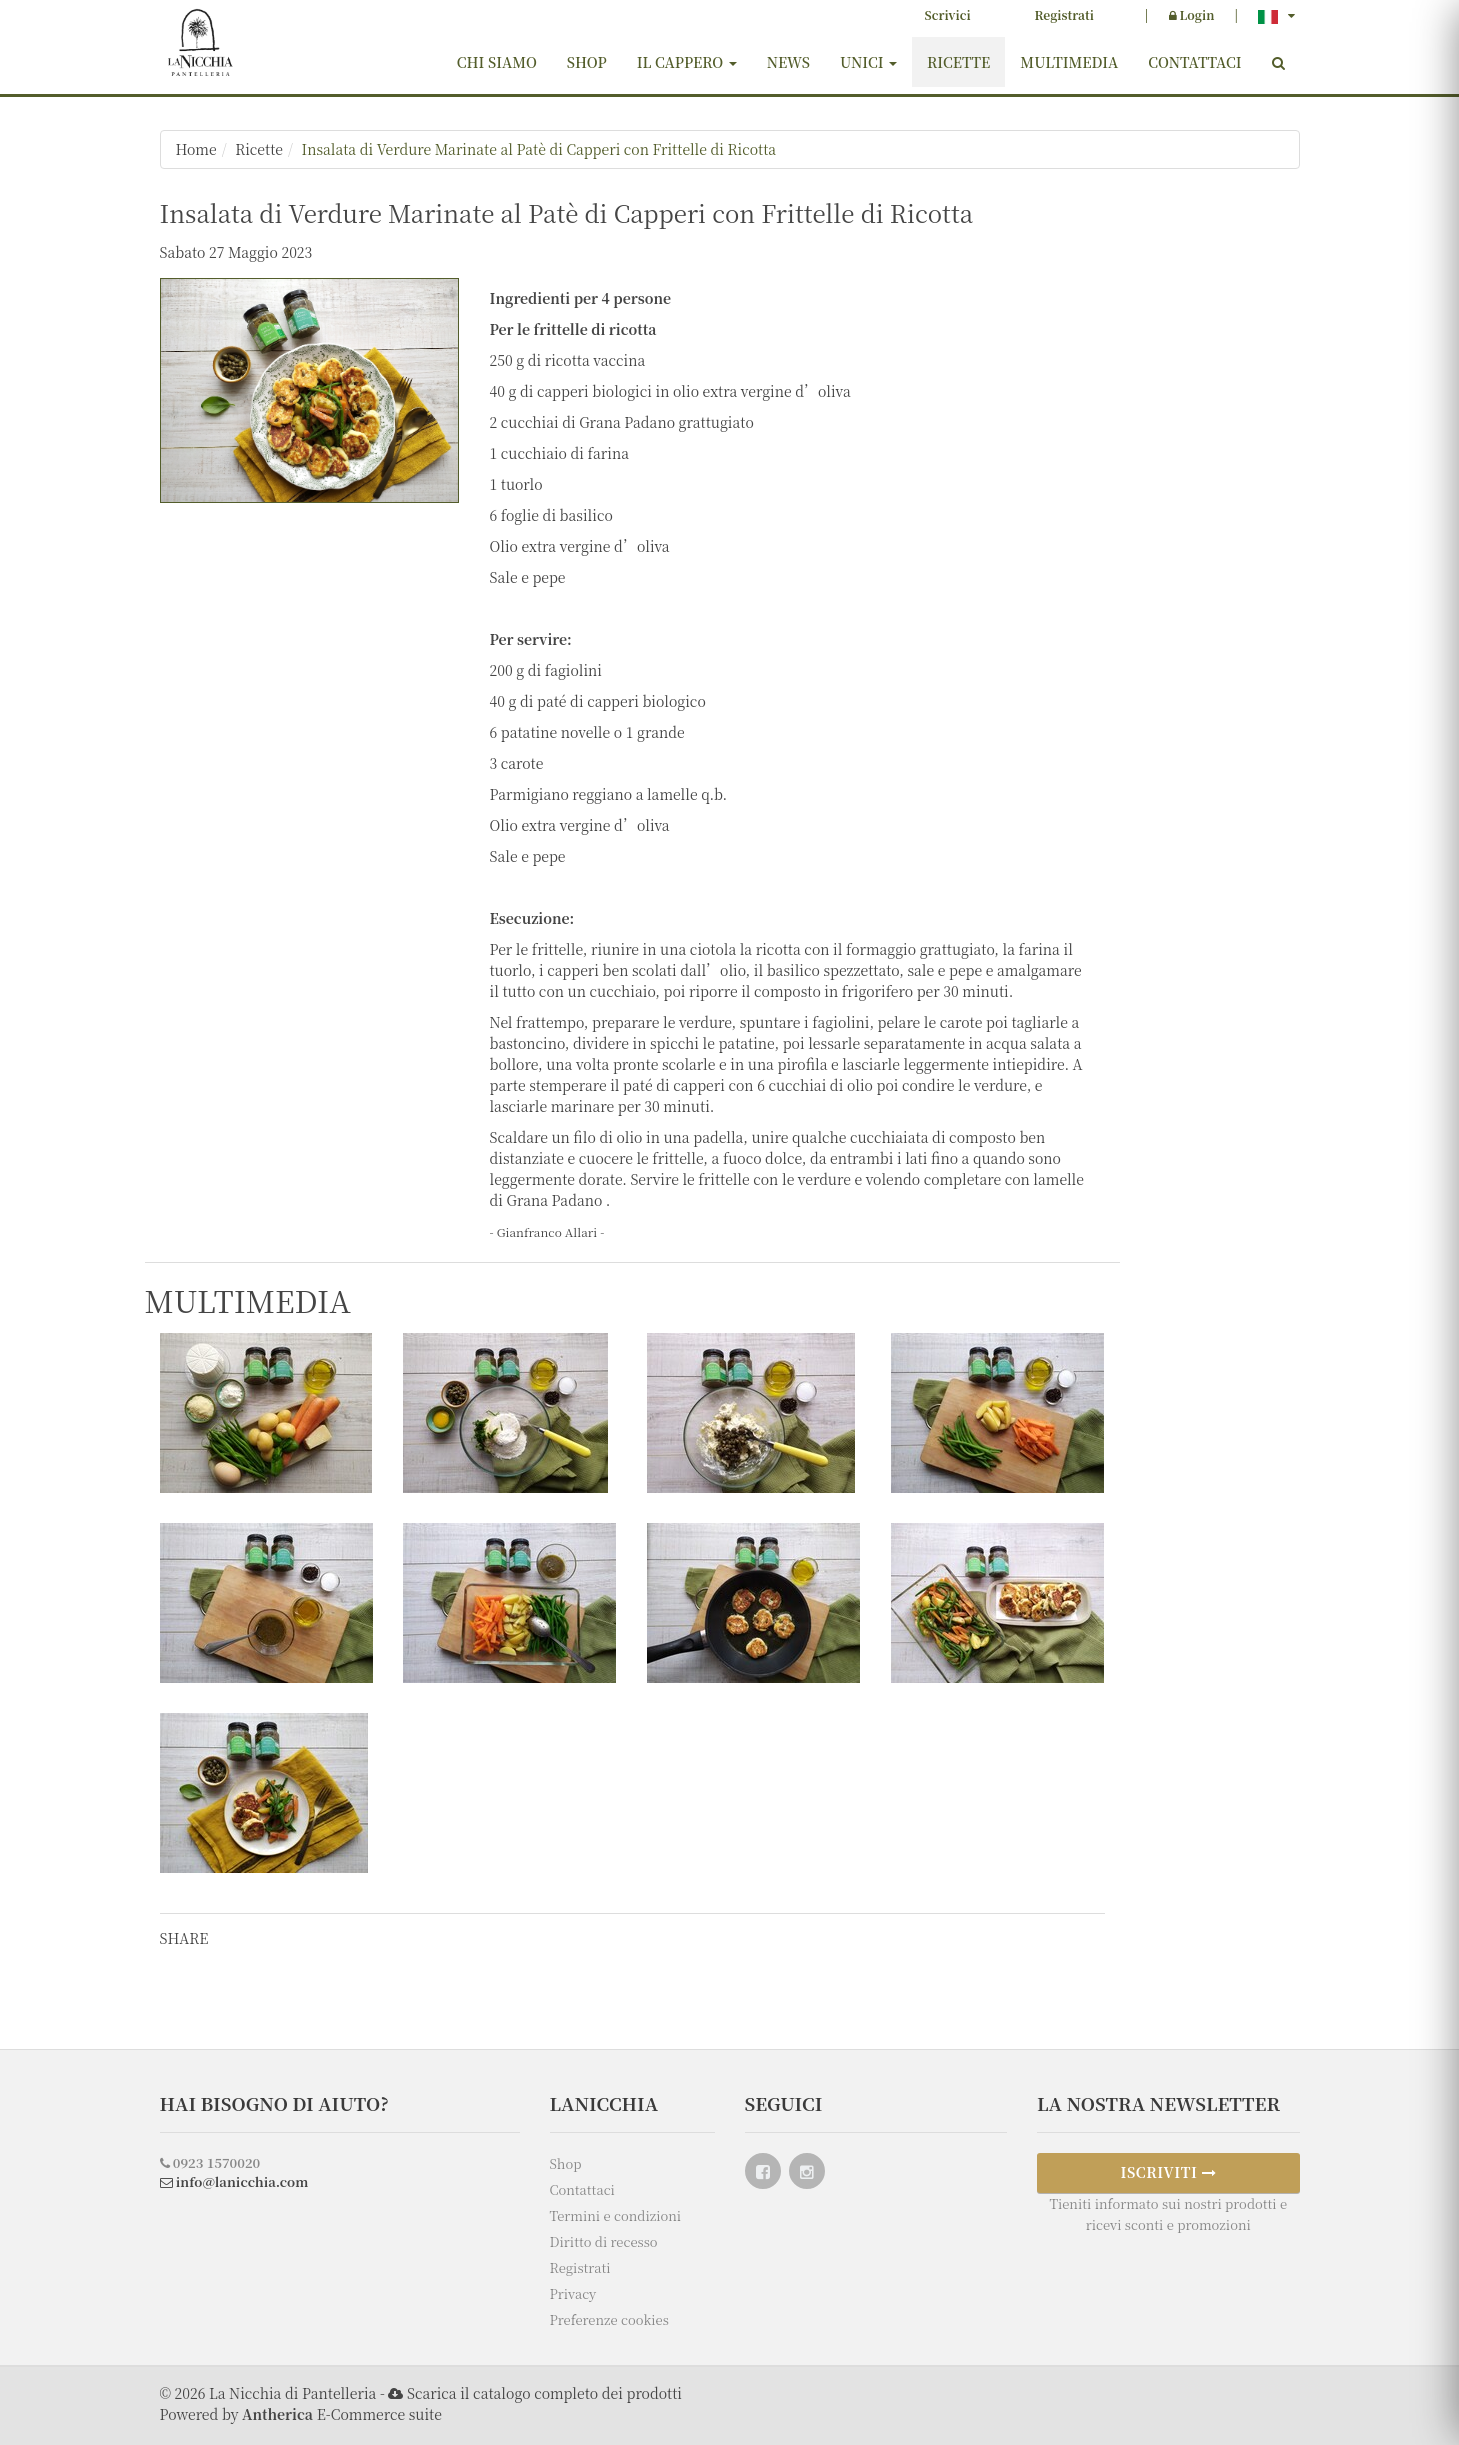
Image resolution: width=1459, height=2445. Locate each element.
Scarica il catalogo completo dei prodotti (544, 2393)
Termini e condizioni (616, 2215)
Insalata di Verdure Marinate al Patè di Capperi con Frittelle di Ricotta (538, 149)
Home (196, 149)
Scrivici (948, 14)
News (788, 62)
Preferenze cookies (609, 2319)
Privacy (573, 2293)
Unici (868, 62)
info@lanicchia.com (234, 2181)
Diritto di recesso (604, 2241)
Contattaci (1194, 62)
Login (1192, 14)
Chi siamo (497, 62)
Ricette (958, 62)
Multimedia (1069, 62)
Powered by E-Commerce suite (301, 2414)
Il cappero (687, 62)
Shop (587, 62)
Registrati (1064, 14)
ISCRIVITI (1168, 2172)
